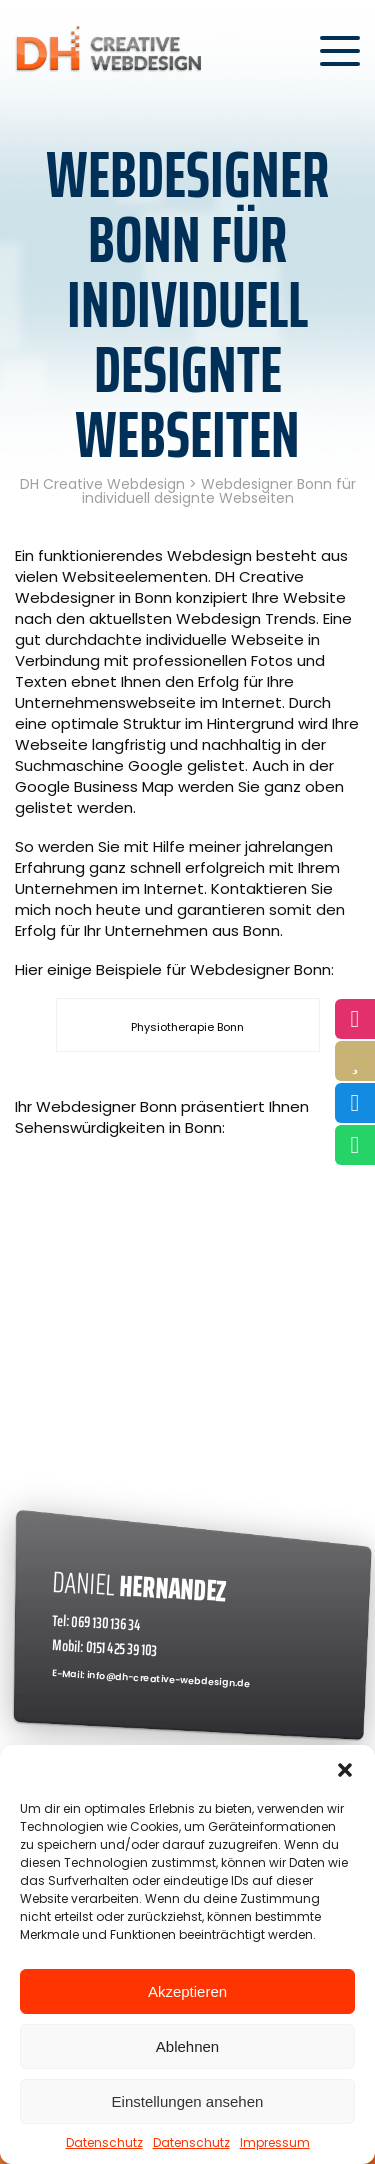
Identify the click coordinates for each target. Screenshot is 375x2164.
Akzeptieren (187, 1991)
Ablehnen (187, 2046)
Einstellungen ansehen (188, 2101)
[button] (345, 1770)
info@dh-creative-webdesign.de (169, 1679)
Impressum (275, 2142)
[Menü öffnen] (340, 51)
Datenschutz (104, 2142)
